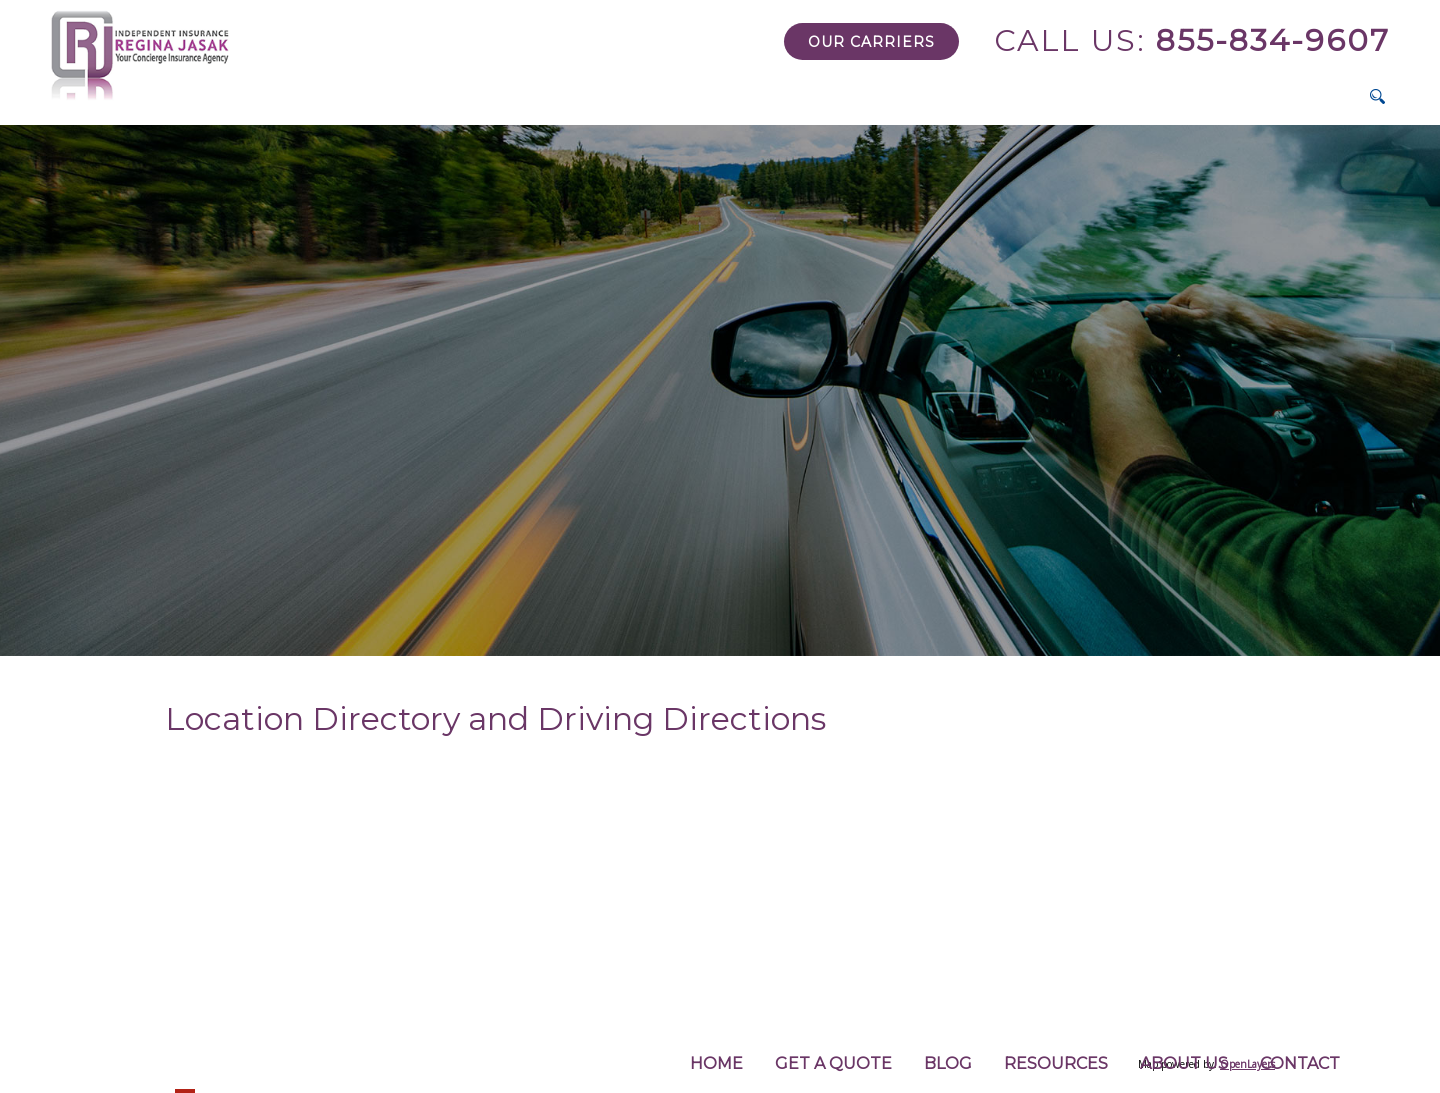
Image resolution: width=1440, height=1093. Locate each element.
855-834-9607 (1192, 40)
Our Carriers (871, 42)
